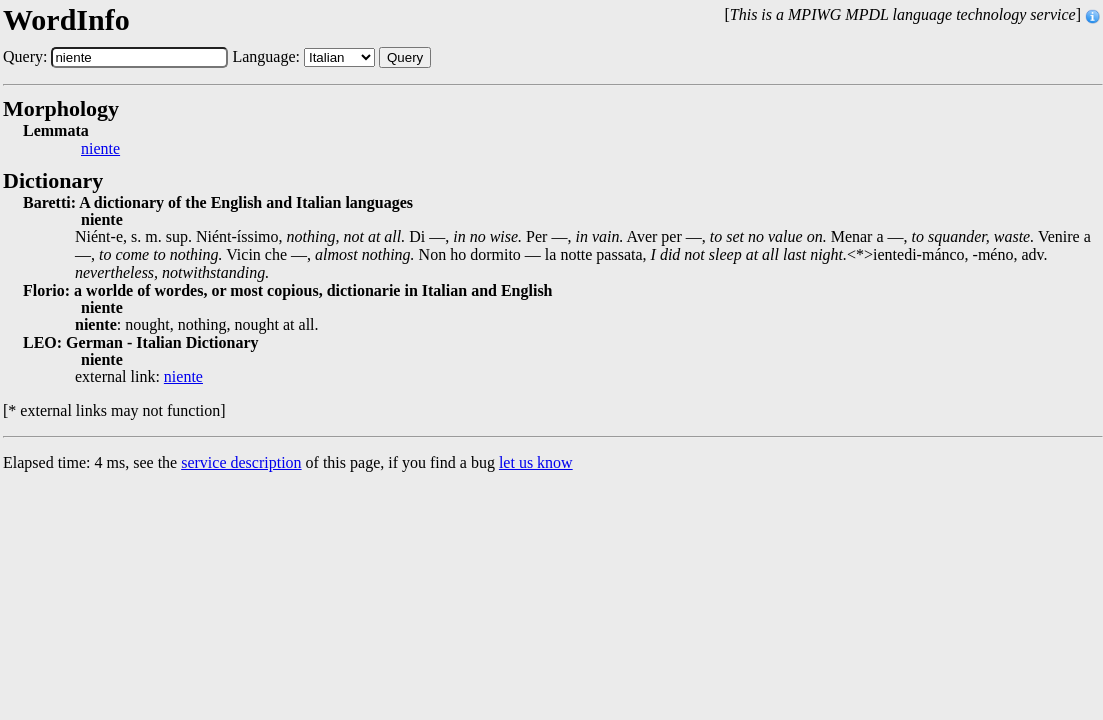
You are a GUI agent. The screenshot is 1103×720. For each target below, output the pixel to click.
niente (100, 149)
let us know (536, 462)
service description (241, 462)
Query (405, 57)
